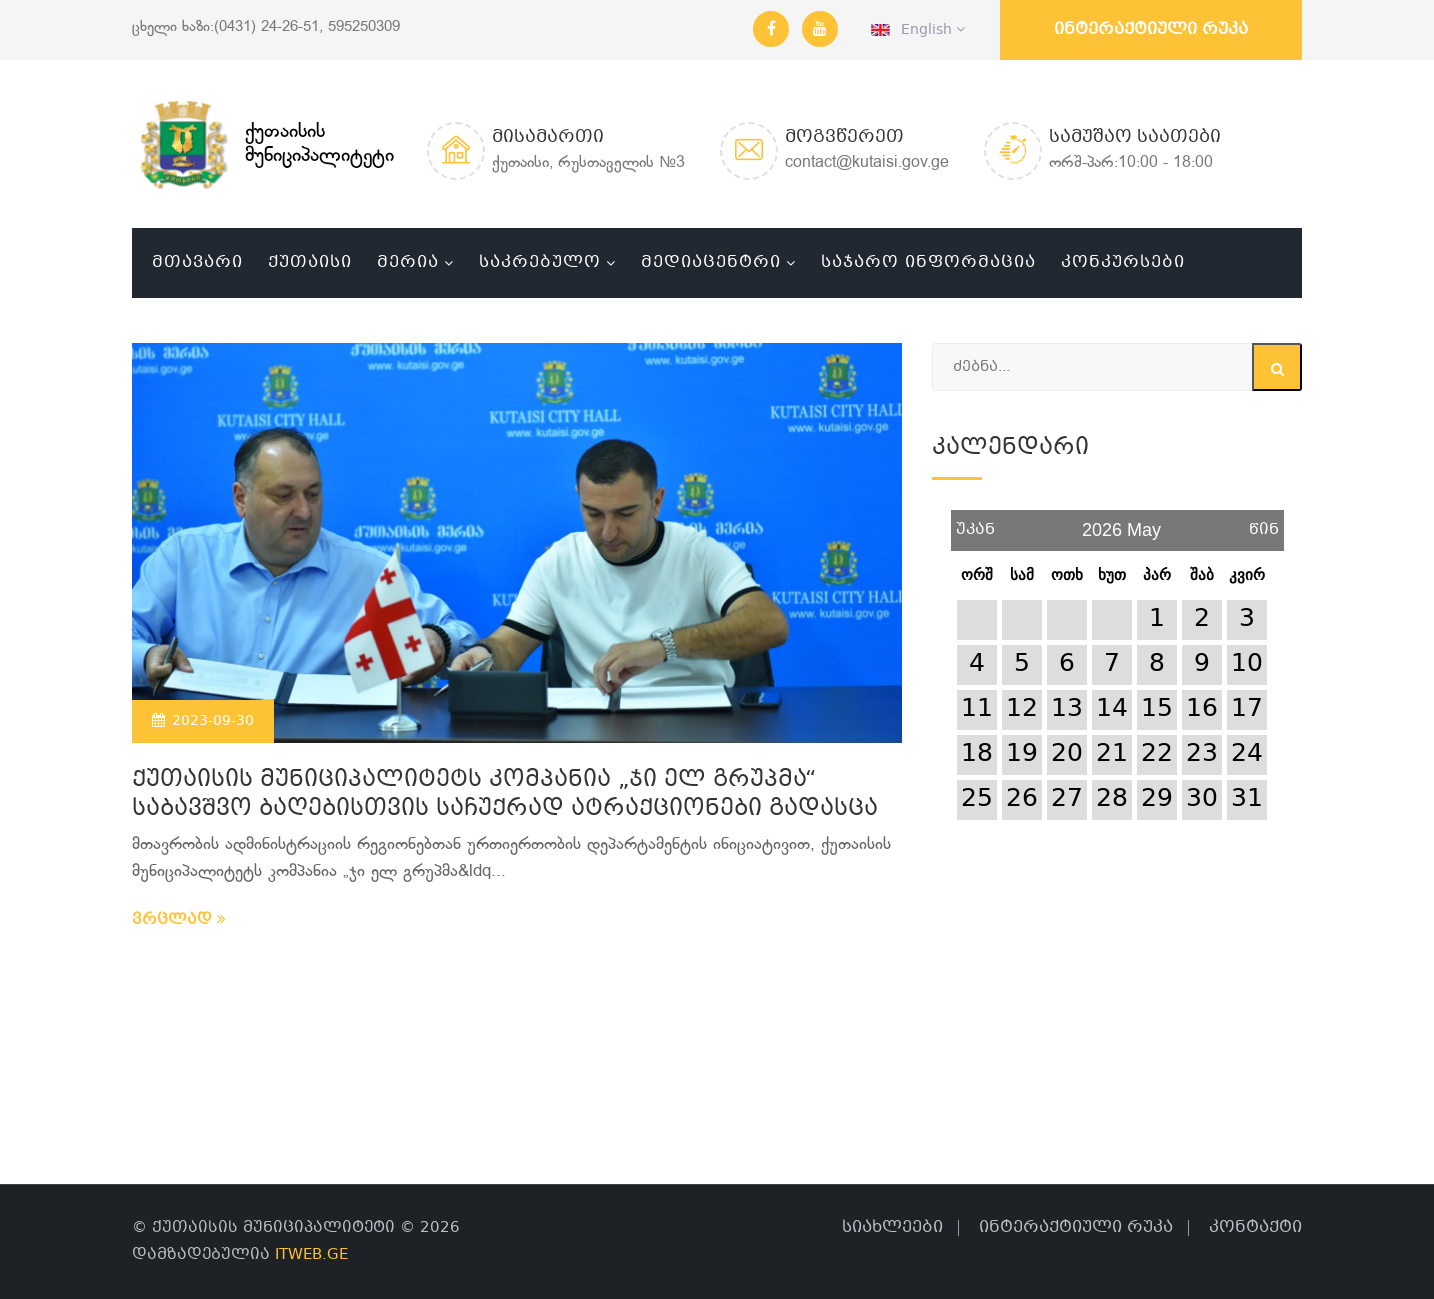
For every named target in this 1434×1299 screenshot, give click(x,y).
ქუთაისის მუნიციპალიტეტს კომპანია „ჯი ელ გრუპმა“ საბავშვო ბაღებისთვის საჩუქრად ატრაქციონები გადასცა (505, 795)
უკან (975, 522)
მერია (408, 262)
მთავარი (197, 262)
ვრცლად (179, 920)
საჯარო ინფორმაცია (928, 262)
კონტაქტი (1255, 1227)
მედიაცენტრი (711, 262)
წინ (1264, 522)
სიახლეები (892, 1227)
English (918, 30)
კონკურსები (1123, 262)
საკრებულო (540, 262)
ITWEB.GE (311, 1255)
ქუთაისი (310, 262)
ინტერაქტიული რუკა (1151, 29)
